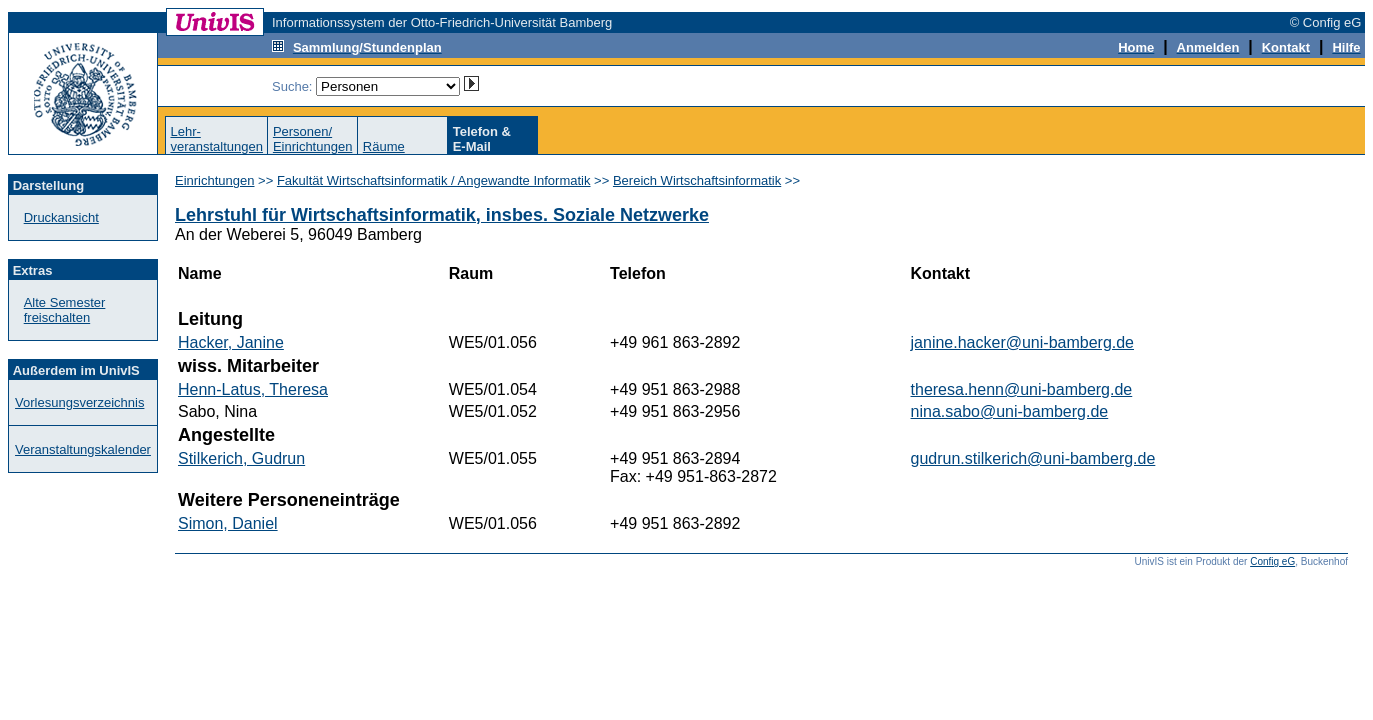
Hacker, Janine (231, 342)
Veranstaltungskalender (83, 449)
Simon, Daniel (228, 523)
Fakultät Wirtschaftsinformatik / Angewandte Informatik (434, 180)
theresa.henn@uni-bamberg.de (1022, 389)
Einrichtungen (215, 180)
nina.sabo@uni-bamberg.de (1010, 411)
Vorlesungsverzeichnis (79, 402)
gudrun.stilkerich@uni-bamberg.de (1033, 458)
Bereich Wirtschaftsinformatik (697, 180)
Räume (384, 146)
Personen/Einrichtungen (313, 139)
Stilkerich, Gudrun (241, 458)
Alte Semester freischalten (65, 310)
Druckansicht (61, 217)
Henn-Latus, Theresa (253, 389)
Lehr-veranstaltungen (216, 139)
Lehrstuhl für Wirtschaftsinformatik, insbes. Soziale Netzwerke (442, 215)
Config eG (1272, 561)
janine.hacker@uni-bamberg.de (1022, 342)
